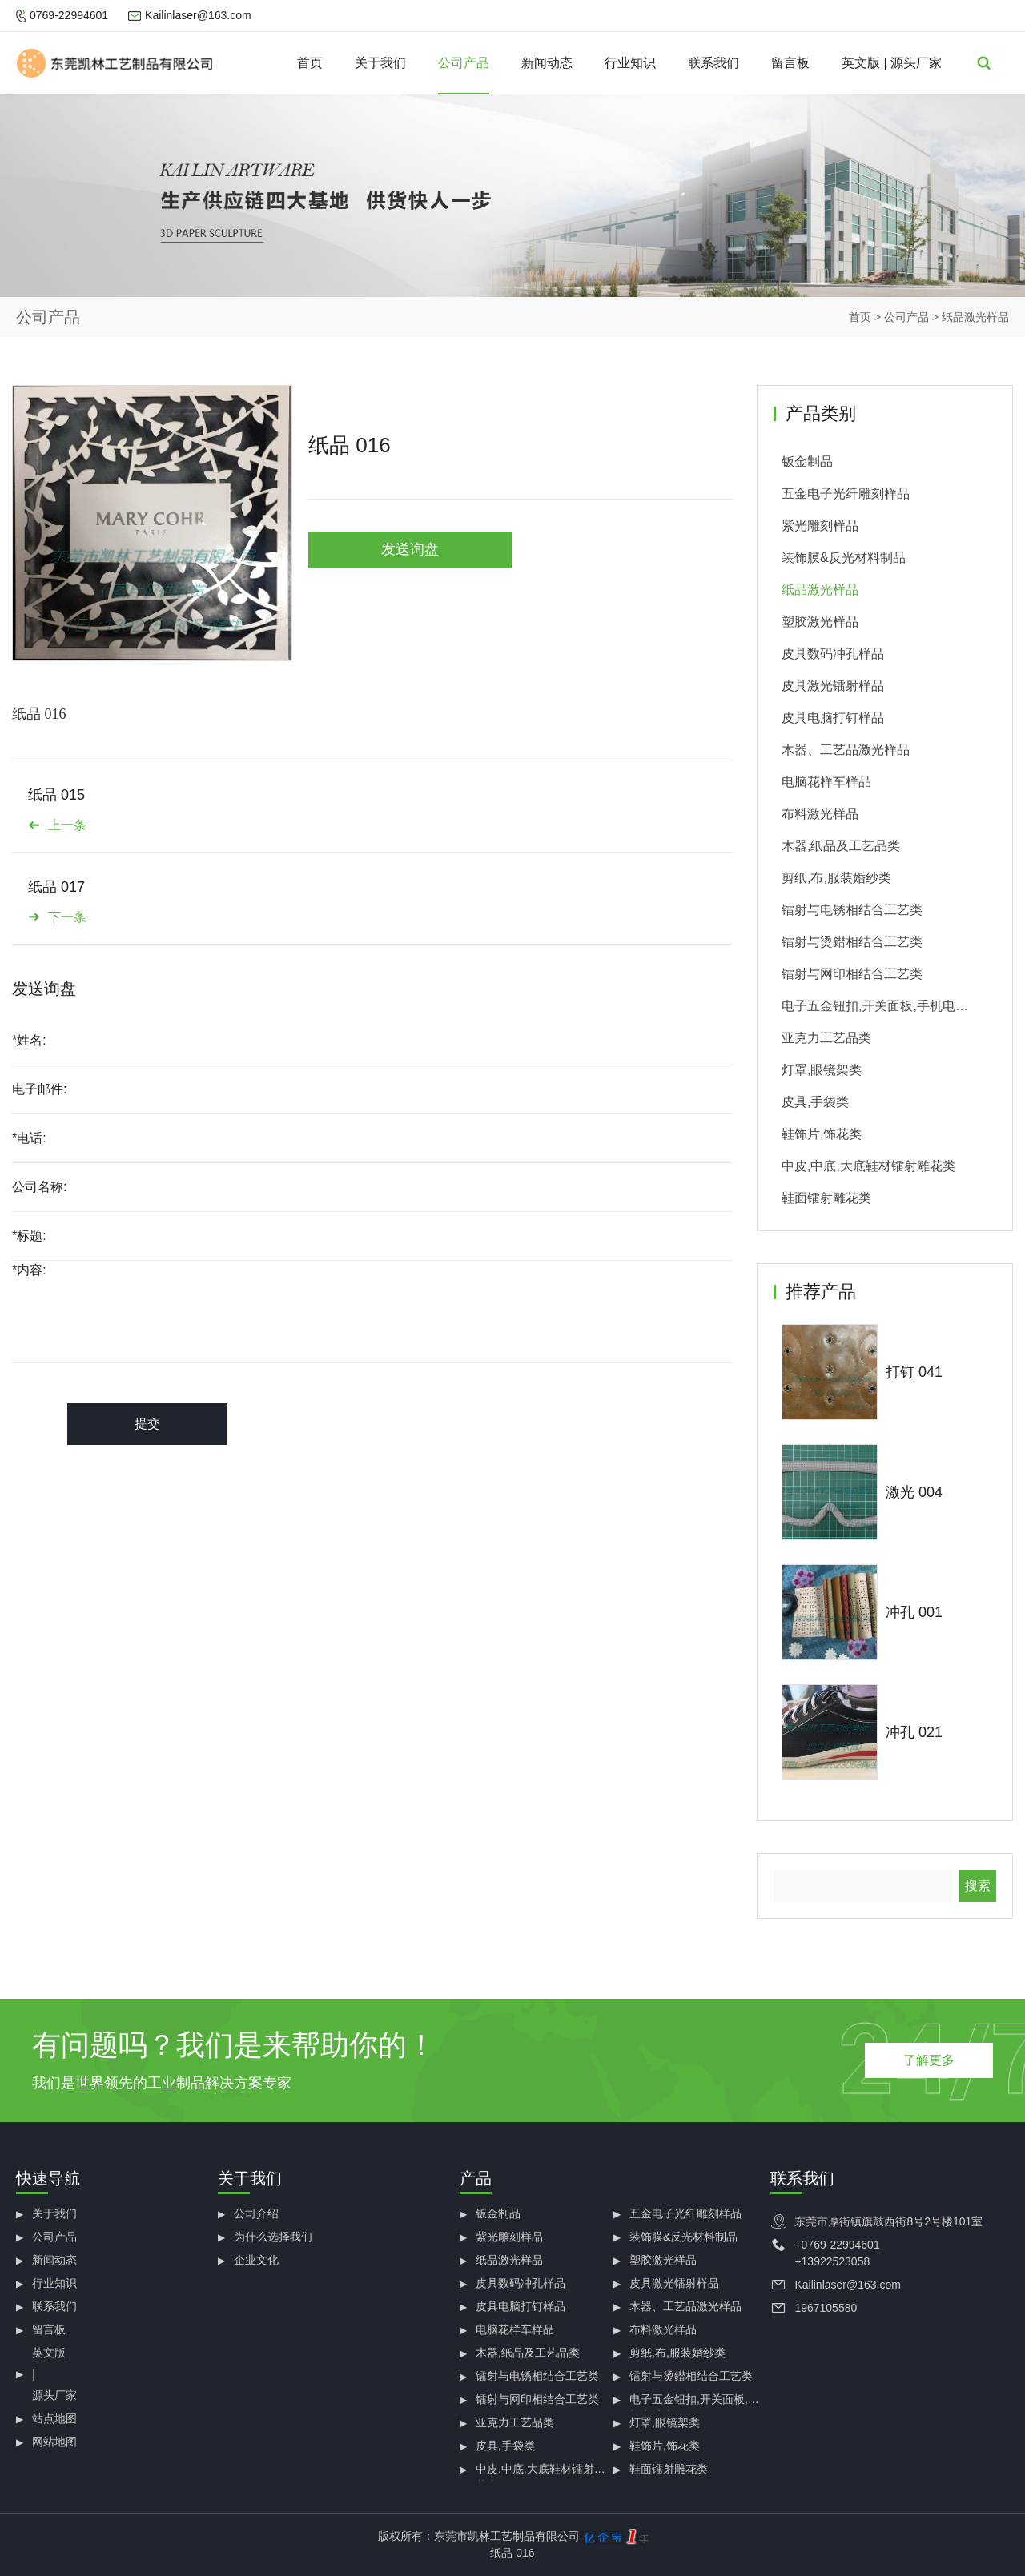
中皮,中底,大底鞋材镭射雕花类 (868, 1166)
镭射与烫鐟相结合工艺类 (852, 942)
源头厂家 (916, 63)
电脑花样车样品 (826, 781)
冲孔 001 (914, 1612)
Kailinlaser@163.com (198, 15)
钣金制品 (807, 461)
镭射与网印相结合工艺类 (852, 974)
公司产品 (463, 63)
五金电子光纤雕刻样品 (846, 493)
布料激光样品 (820, 814)
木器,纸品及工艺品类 (841, 846)
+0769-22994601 (836, 2244)
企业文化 (256, 2259)
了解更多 (929, 2060)
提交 (147, 1423)
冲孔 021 (914, 1732)
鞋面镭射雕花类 (826, 1198)
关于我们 (380, 63)
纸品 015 (56, 795)
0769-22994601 (69, 15)
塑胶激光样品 (820, 621)
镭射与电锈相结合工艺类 (852, 910)
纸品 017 (56, 887)
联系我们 (713, 63)
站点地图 (54, 2418)
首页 (310, 63)
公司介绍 (256, 2213)
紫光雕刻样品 (820, 525)
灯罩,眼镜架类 (822, 1070)
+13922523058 (832, 2261)
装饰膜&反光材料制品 (844, 557)
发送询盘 (410, 549)
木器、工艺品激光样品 (846, 749)
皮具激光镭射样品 (833, 685)
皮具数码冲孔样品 (833, 653)
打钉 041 (914, 1372)
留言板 (790, 63)
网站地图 (54, 2441)
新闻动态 (547, 63)
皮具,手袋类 (815, 1102)
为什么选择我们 (273, 2236)
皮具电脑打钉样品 (833, 717)
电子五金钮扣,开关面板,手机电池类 (875, 1010)
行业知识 (630, 63)
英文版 (861, 63)
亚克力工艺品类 (826, 1038)
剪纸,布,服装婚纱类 (836, 878)
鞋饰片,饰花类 (822, 1134)
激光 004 (914, 1492)
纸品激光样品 (975, 317)
